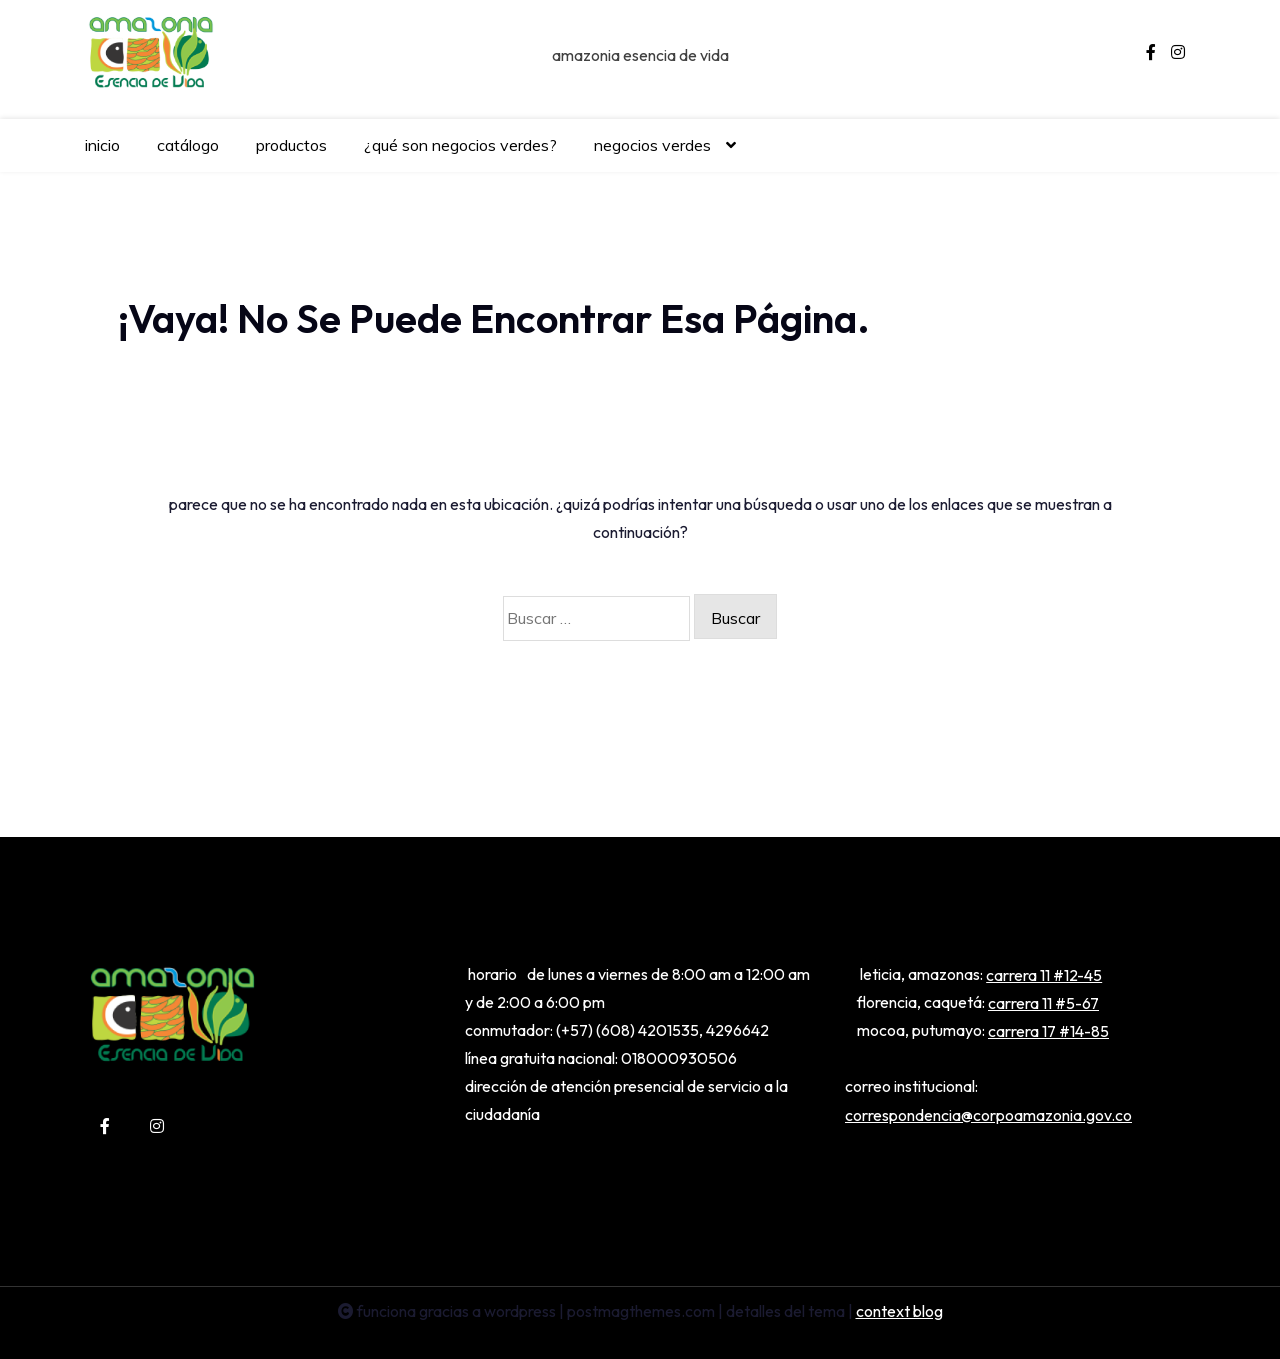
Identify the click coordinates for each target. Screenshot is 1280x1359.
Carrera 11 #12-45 (1044, 975)
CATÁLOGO (188, 145)
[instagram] (1178, 52)
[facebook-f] (1151, 52)
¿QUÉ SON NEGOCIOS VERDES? (460, 145)
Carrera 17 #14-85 (1048, 1031)
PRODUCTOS (291, 145)
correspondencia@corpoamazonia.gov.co (988, 1115)
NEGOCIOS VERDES (652, 153)
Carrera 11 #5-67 (1043, 1003)
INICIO (102, 145)
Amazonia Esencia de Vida (640, 55)
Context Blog (899, 1311)
